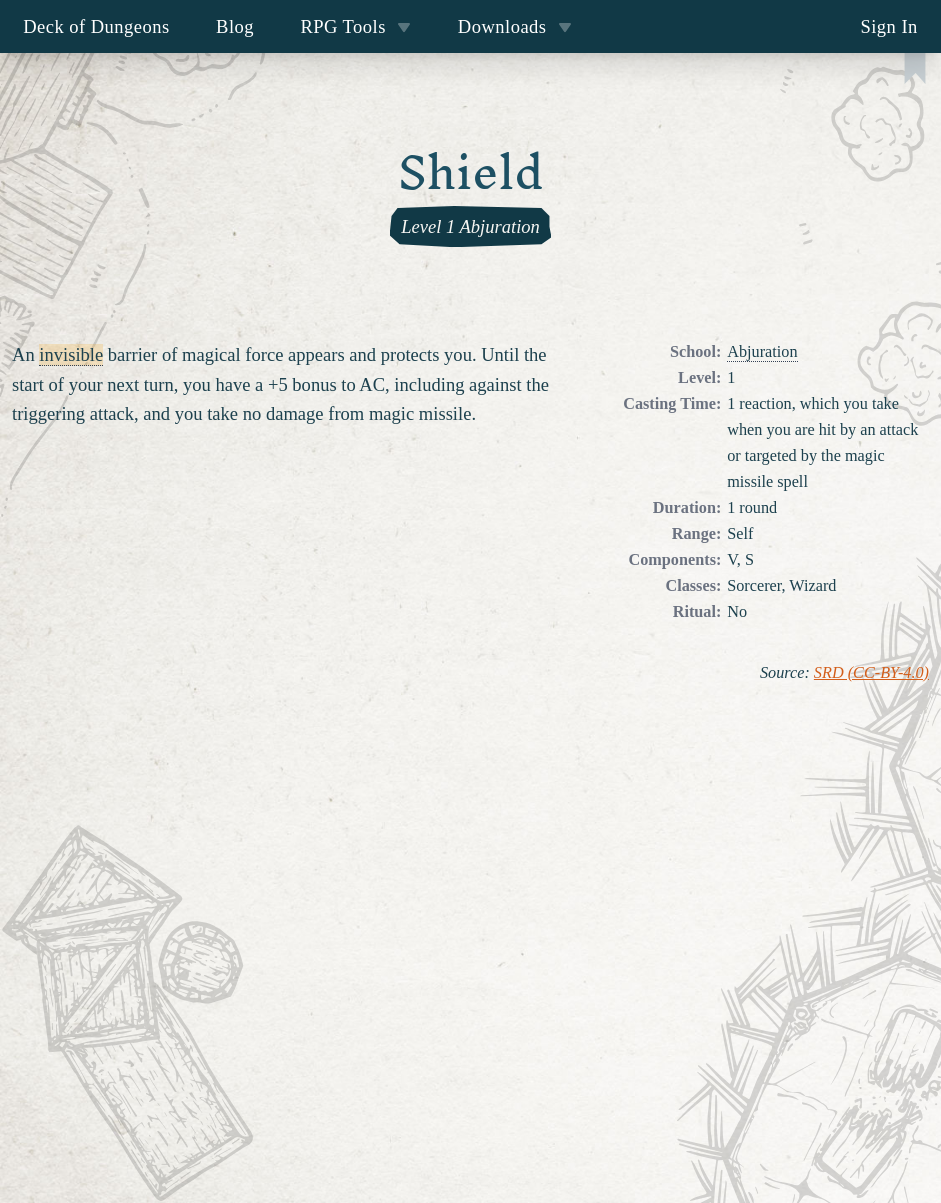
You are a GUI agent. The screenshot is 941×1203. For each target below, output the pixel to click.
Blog (235, 26)
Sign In (888, 26)
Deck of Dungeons (96, 26)
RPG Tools (355, 26)
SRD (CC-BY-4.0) (871, 673)
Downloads (515, 26)
